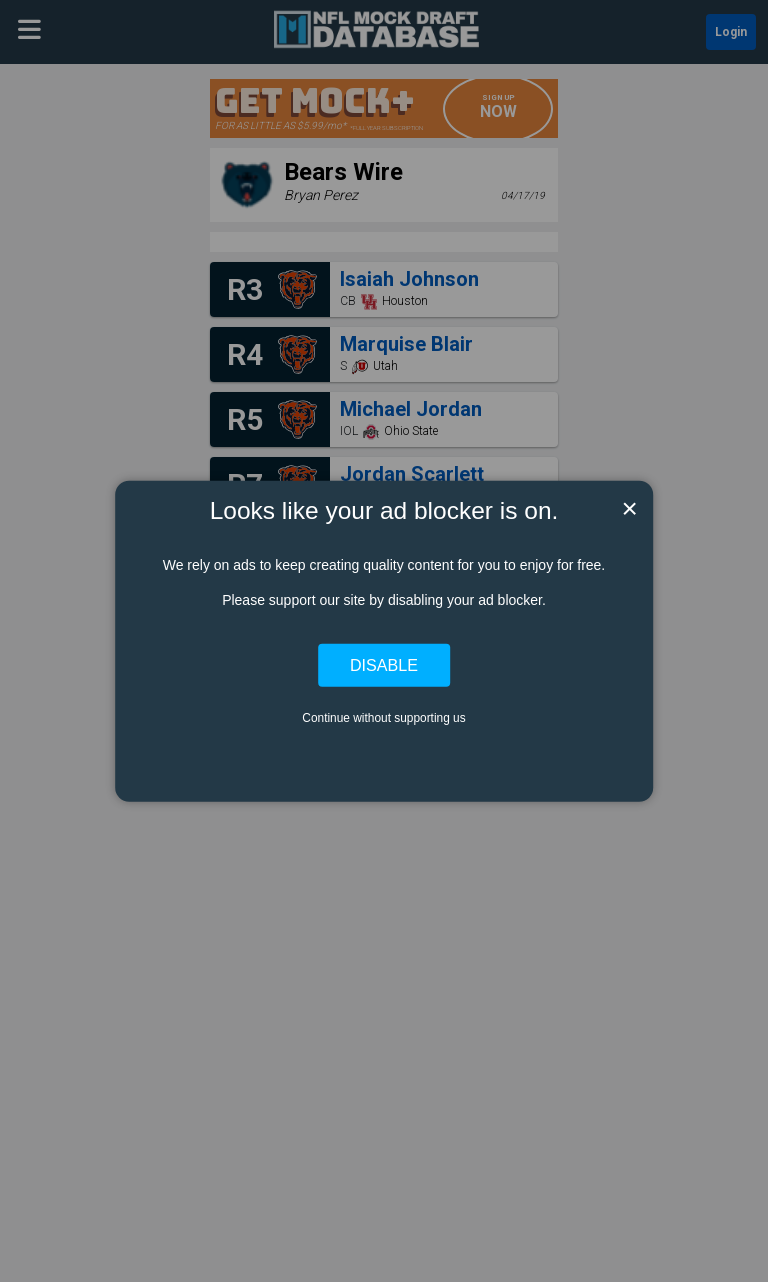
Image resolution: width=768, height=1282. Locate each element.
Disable (384, 665)
